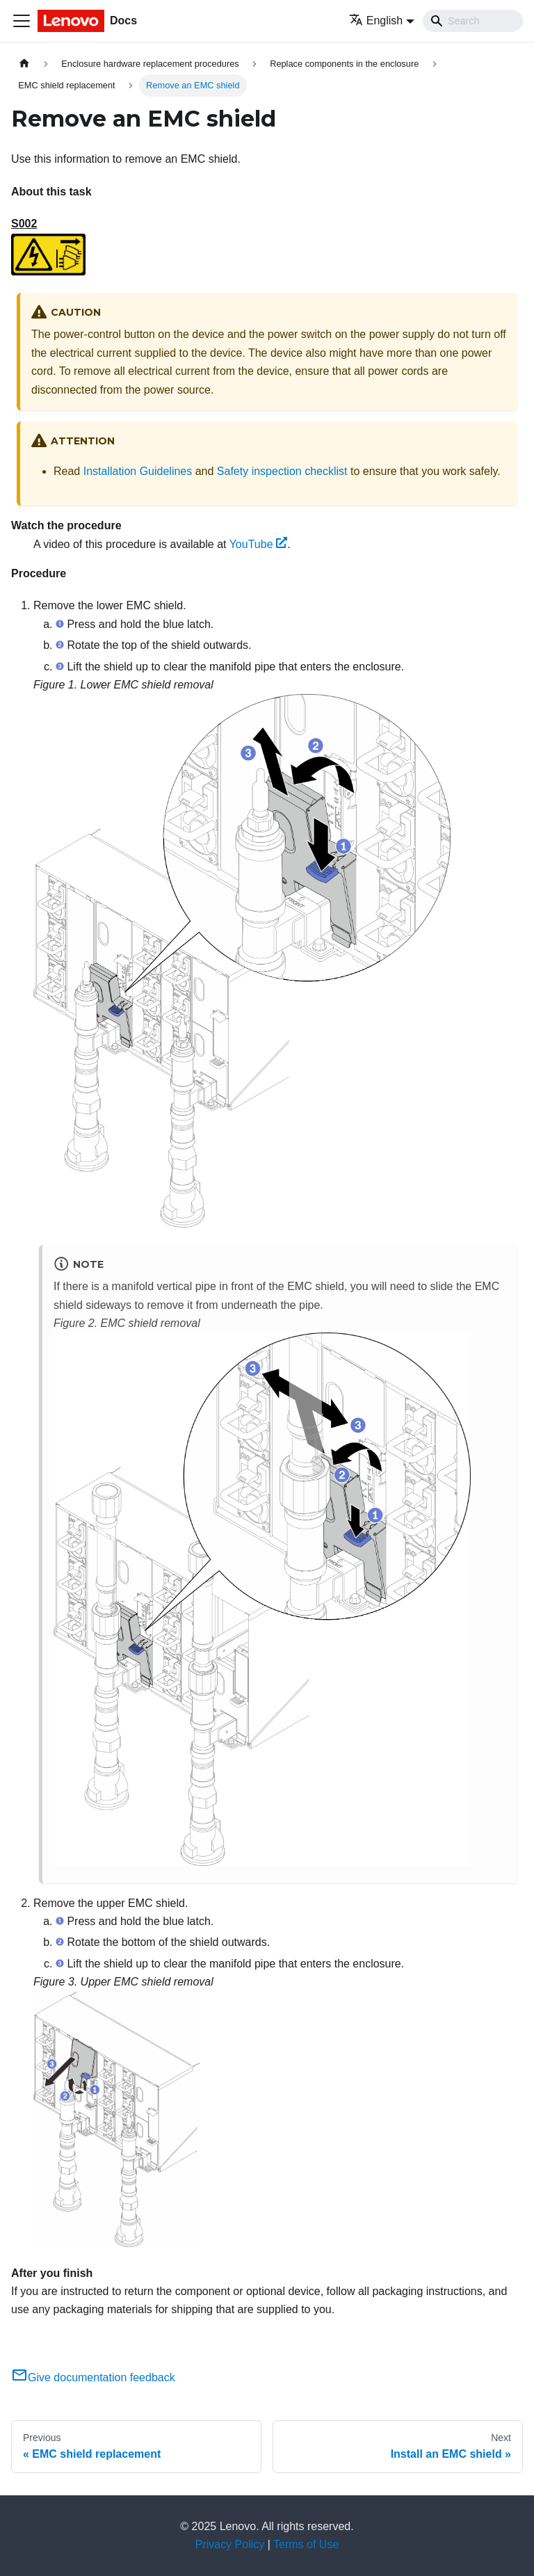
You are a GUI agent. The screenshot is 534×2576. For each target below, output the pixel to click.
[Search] (473, 21)
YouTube (258, 544)
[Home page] (24, 63)
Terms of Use (306, 2544)
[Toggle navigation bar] (21, 20)
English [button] (376, 20)
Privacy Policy (230, 2544)
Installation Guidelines (138, 471)
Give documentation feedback (93, 2377)
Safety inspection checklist (282, 471)
